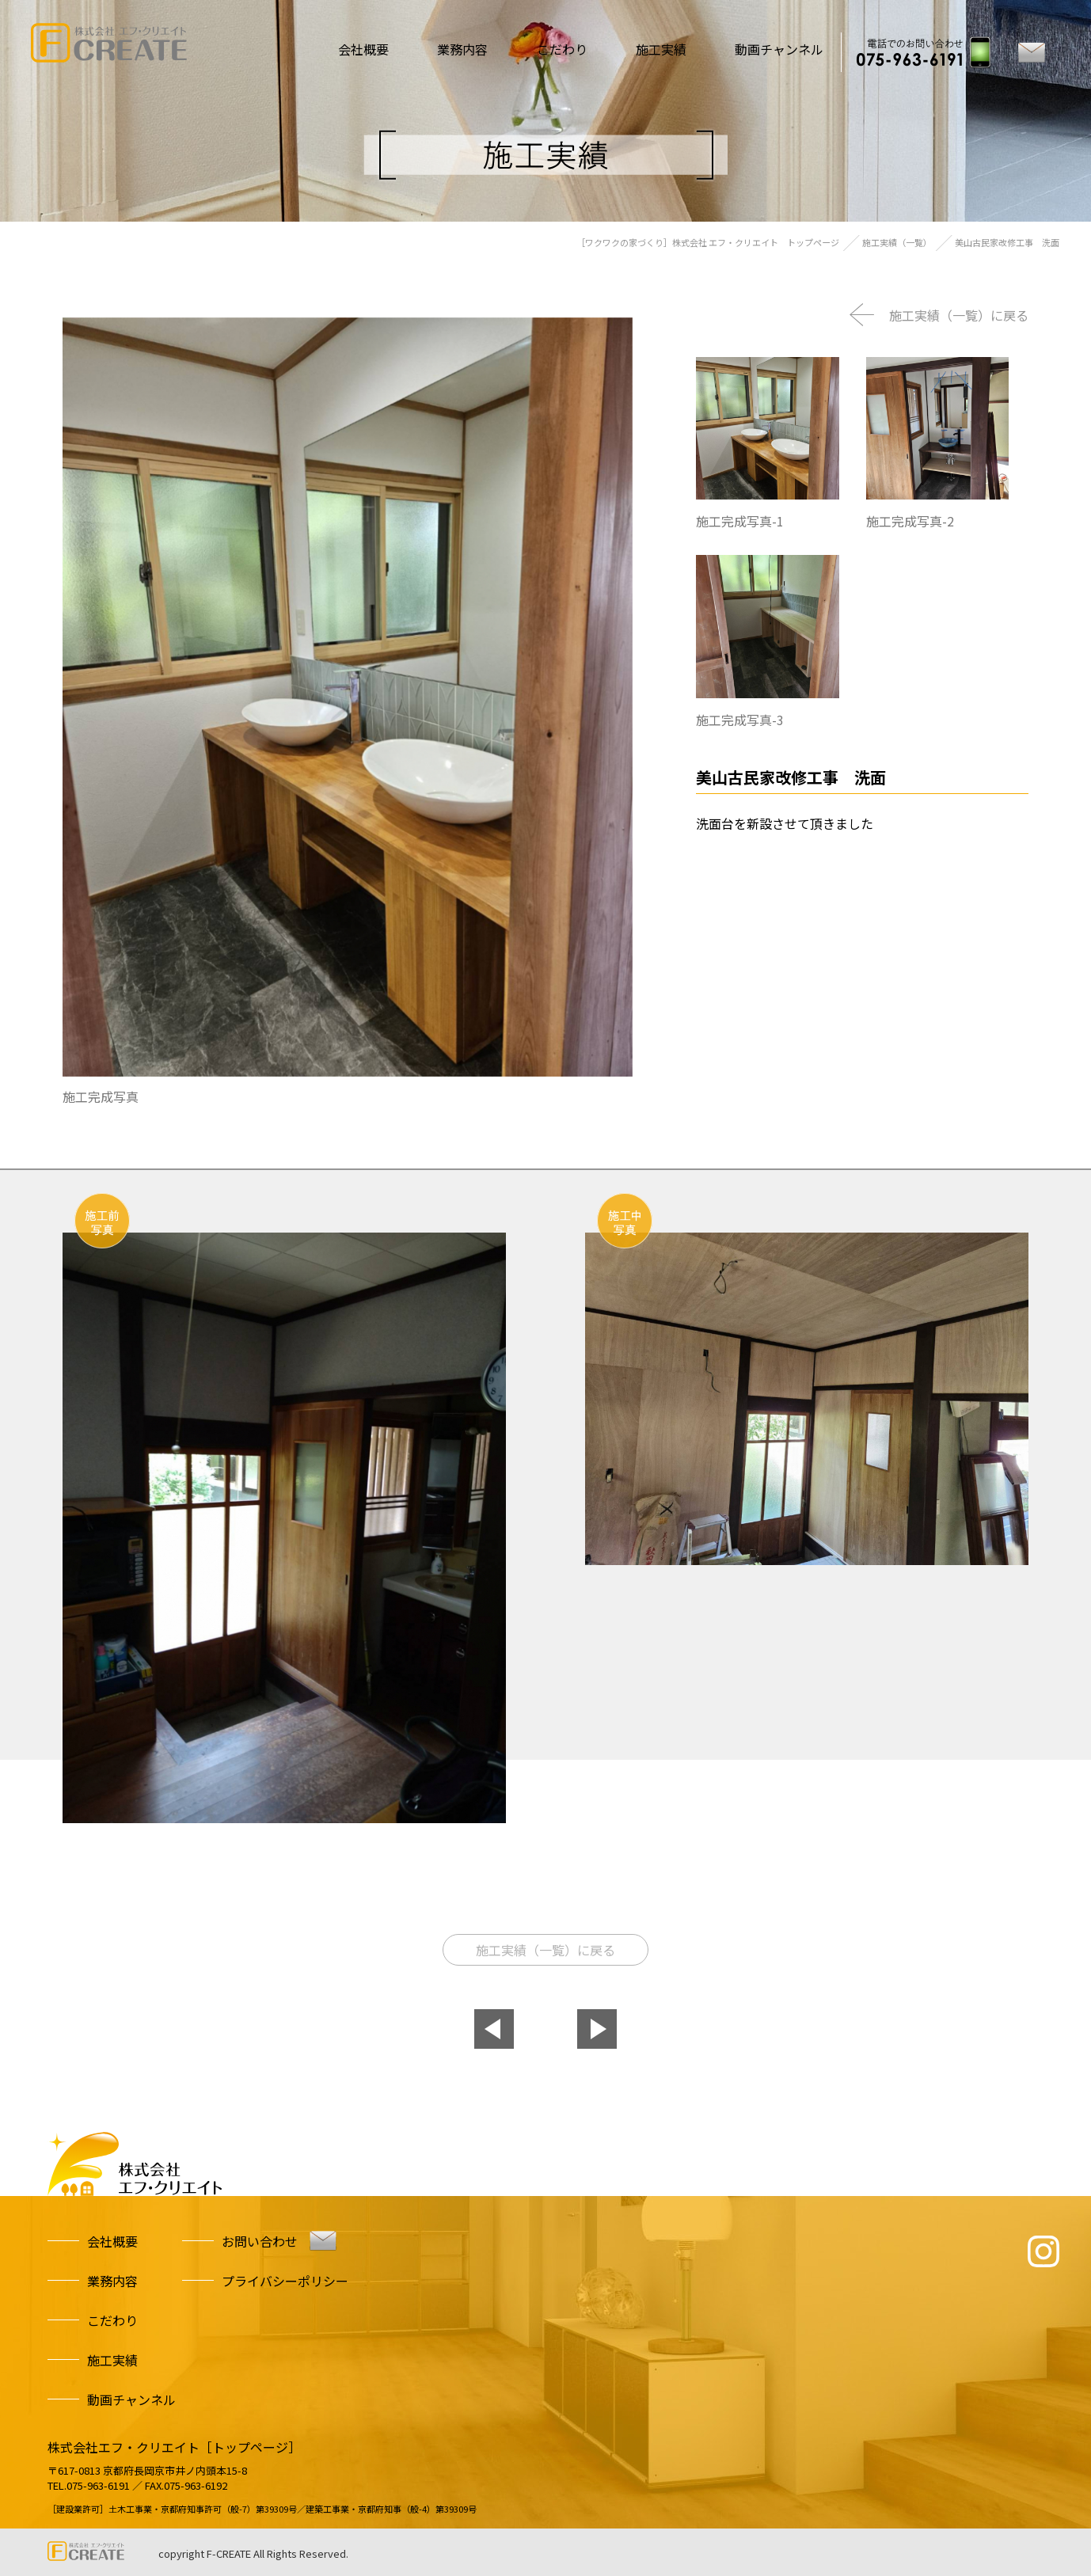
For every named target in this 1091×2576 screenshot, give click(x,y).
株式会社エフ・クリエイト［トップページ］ (174, 2446)
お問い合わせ (260, 2241)
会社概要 (348, 49)
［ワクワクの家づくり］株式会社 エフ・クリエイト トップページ (707, 242)
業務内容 (451, 49)
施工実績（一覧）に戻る (958, 315)
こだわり (554, 49)
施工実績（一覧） (897, 242)
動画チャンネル (779, 49)
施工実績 (657, 49)
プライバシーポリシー (285, 2280)
